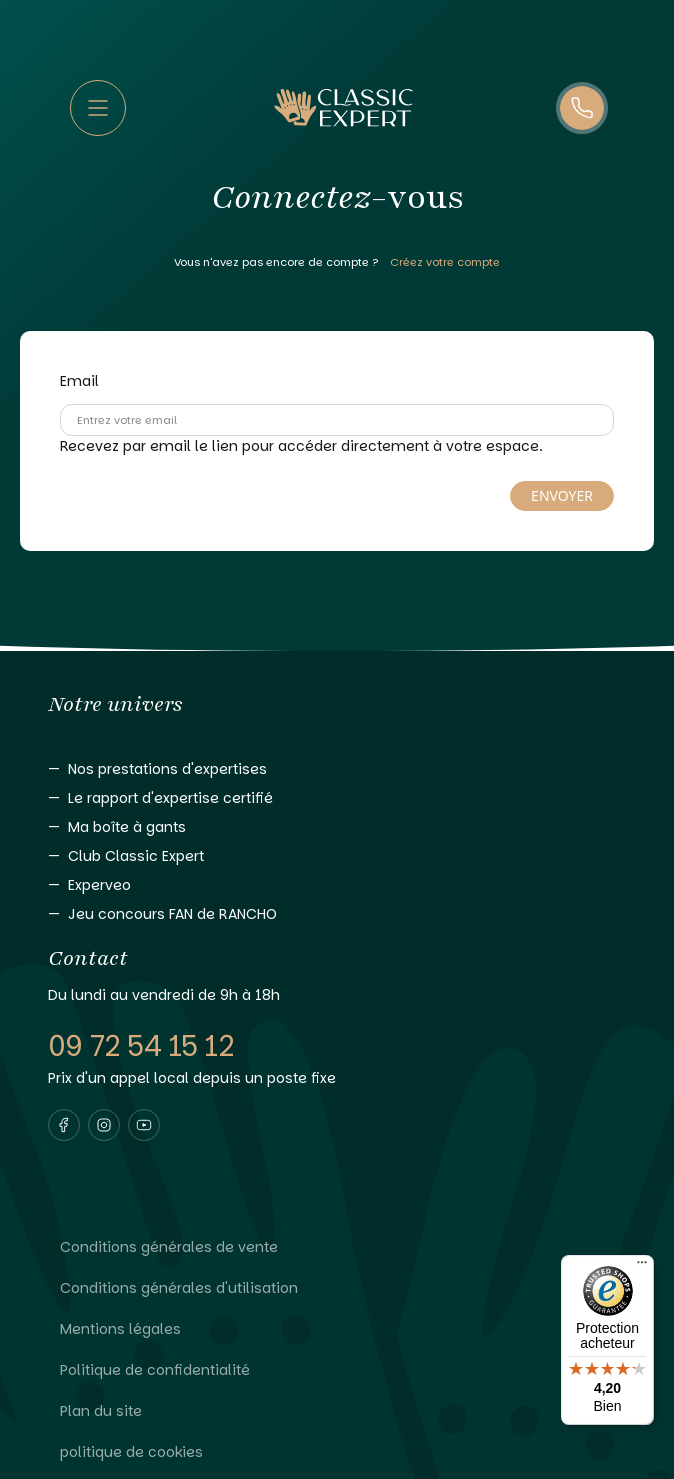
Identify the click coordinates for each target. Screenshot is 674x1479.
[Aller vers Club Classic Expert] (337, 856)
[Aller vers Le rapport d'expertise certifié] (337, 798)
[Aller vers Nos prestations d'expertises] (337, 769)
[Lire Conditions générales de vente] (337, 1247)
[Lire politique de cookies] (337, 1452)
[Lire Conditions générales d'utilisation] (337, 1288)
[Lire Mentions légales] (337, 1329)
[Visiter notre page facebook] (64, 1125)
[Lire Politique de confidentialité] (337, 1370)
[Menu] (642, 1267)
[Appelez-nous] (582, 108)
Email (79, 381)
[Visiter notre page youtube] (144, 1125)
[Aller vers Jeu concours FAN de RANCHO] (337, 914)
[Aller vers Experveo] (337, 885)
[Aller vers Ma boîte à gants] (337, 827)
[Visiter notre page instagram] (104, 1125)
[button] (64, 1125)
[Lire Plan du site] (337, 1411)
